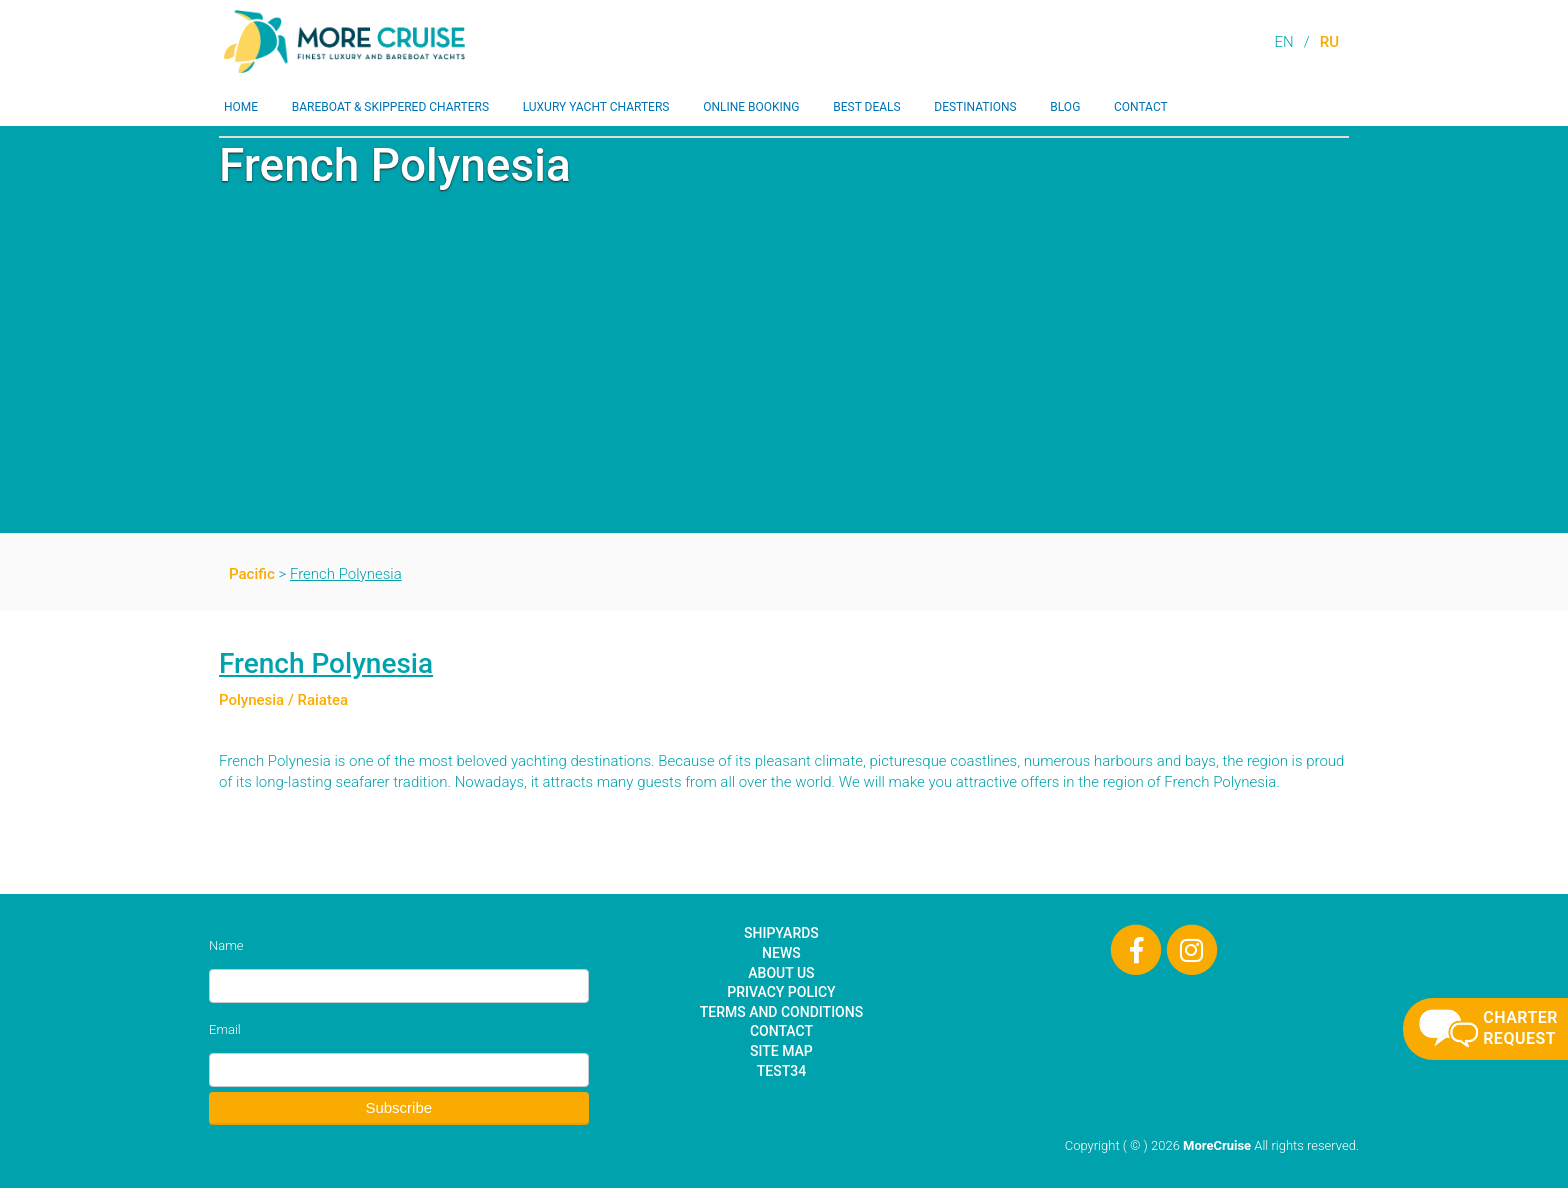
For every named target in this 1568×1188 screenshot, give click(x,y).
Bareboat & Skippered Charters (390, 107)
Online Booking (751, 107)
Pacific (252, 574)
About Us (781, 973)
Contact (1141, 107)
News (781, 953)
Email (225, 1029)
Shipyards (781, 933)
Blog (1065, 107)
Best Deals (866, 107)
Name (226, 945)
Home (241, 107)
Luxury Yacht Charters (596, 107)
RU (1329, 42)
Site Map (781, 1051)
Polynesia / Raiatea (283, 700)
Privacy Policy (781, 992)
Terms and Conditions (781, 1012)
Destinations (975, 107)
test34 (781, 1071)
